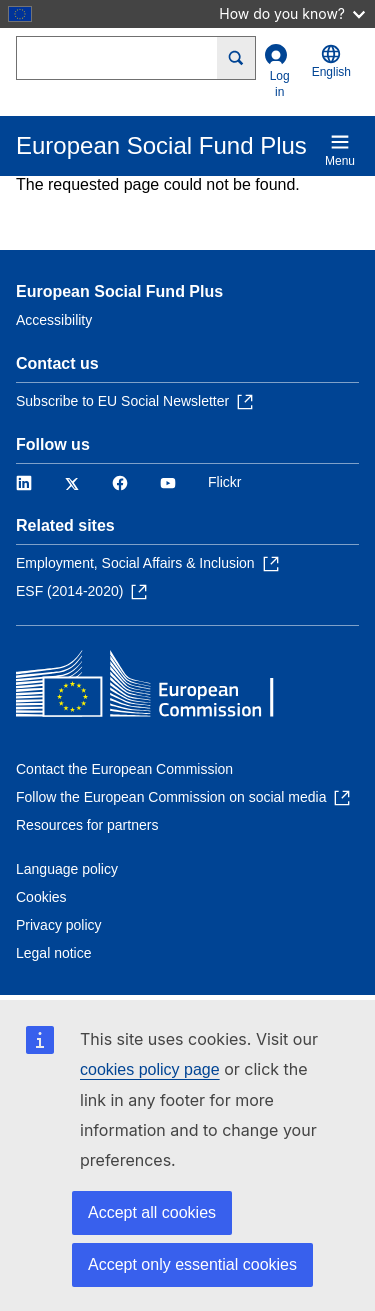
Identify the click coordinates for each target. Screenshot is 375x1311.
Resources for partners (87, 825)
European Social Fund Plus (119, 291)
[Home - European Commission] (161, 688)
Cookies (41, 897)
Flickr (224, 482)
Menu (340, 150)
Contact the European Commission (124, 769)
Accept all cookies (152, 1212)
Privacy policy (59, 925)
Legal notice (54, 953)
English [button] (331, 61)
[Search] (236, 58)
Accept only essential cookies (192, 1264)
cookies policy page (150, 1069)
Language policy (67, 869)
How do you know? (292, 13)
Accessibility (54, 320)
